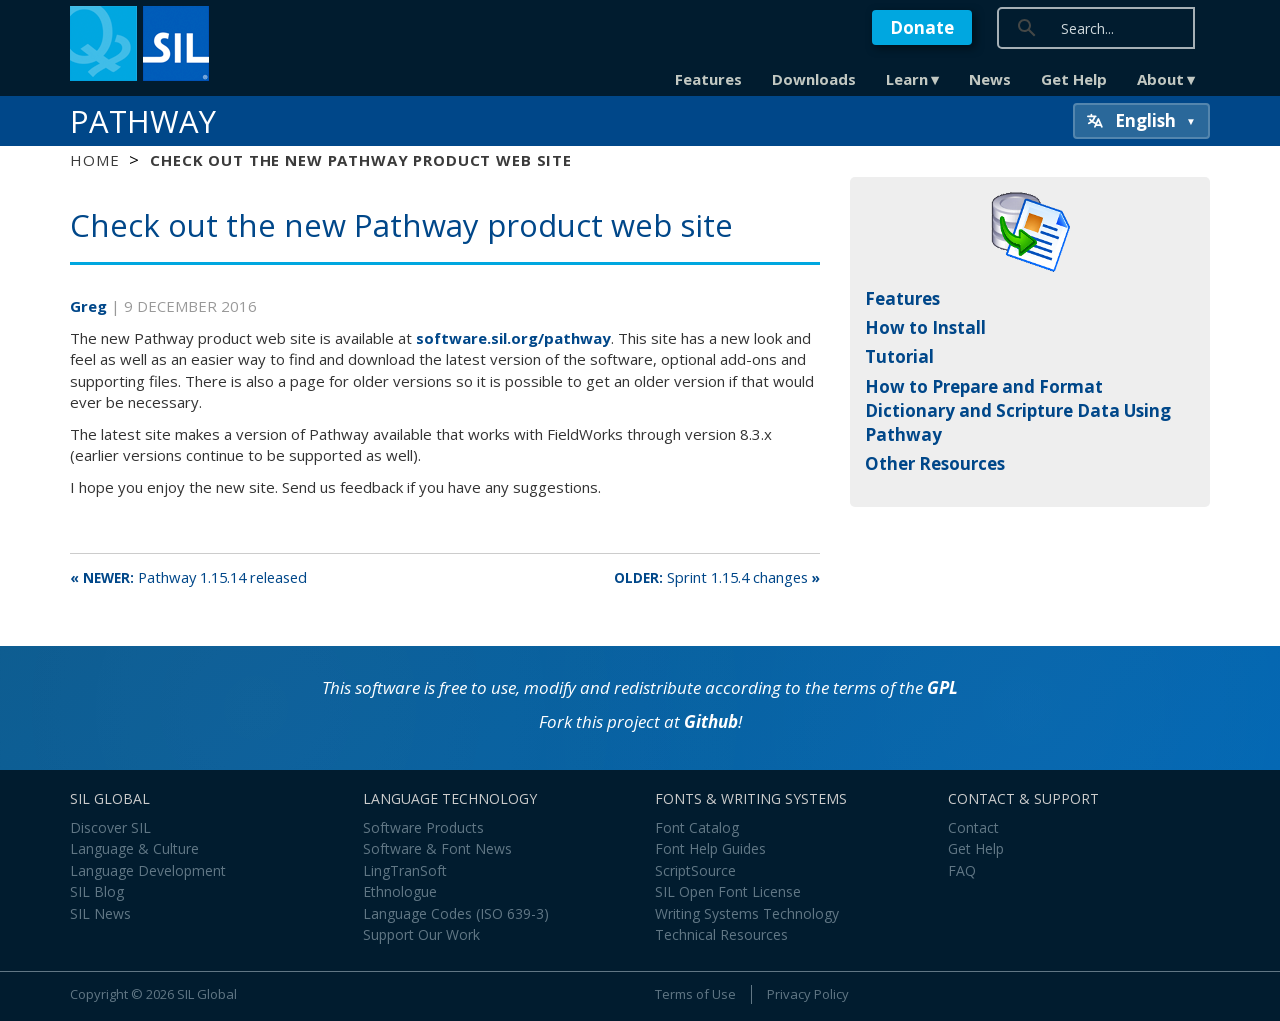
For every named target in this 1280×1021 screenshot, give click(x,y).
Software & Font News (437, 848)
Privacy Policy (808, 994)
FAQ (962, 870)
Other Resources (935, 463)
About (1160, 79)
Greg (90, 306)
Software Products (423, 827)
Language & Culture (134, 848)
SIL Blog (97, 891)
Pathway (143, 121)
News (990, 79)
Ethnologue (400, 891)
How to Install (925, 327)
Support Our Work (421, 934)
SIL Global (207, 994)
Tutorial (899, 356)
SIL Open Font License (728, 891)
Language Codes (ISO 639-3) (456, 913)
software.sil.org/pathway (513, 338)
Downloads (814, 79)
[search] (1152, 27)
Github (711, 721)
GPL (942, 687)
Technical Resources (721, 934)
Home (94, 160)
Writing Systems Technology (747, 913)
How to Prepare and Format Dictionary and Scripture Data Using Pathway (1018, 411)
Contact (973, 827)
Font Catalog (697, 827)
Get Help (1074, 79)
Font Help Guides (710, 848)
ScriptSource (695, 870)
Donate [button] (922, 27)
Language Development (148, 870)
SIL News (100, 913)
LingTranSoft (405, 870)
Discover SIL (110, 827)
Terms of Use (695, 994)
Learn (907, 79)
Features (708, 79)
